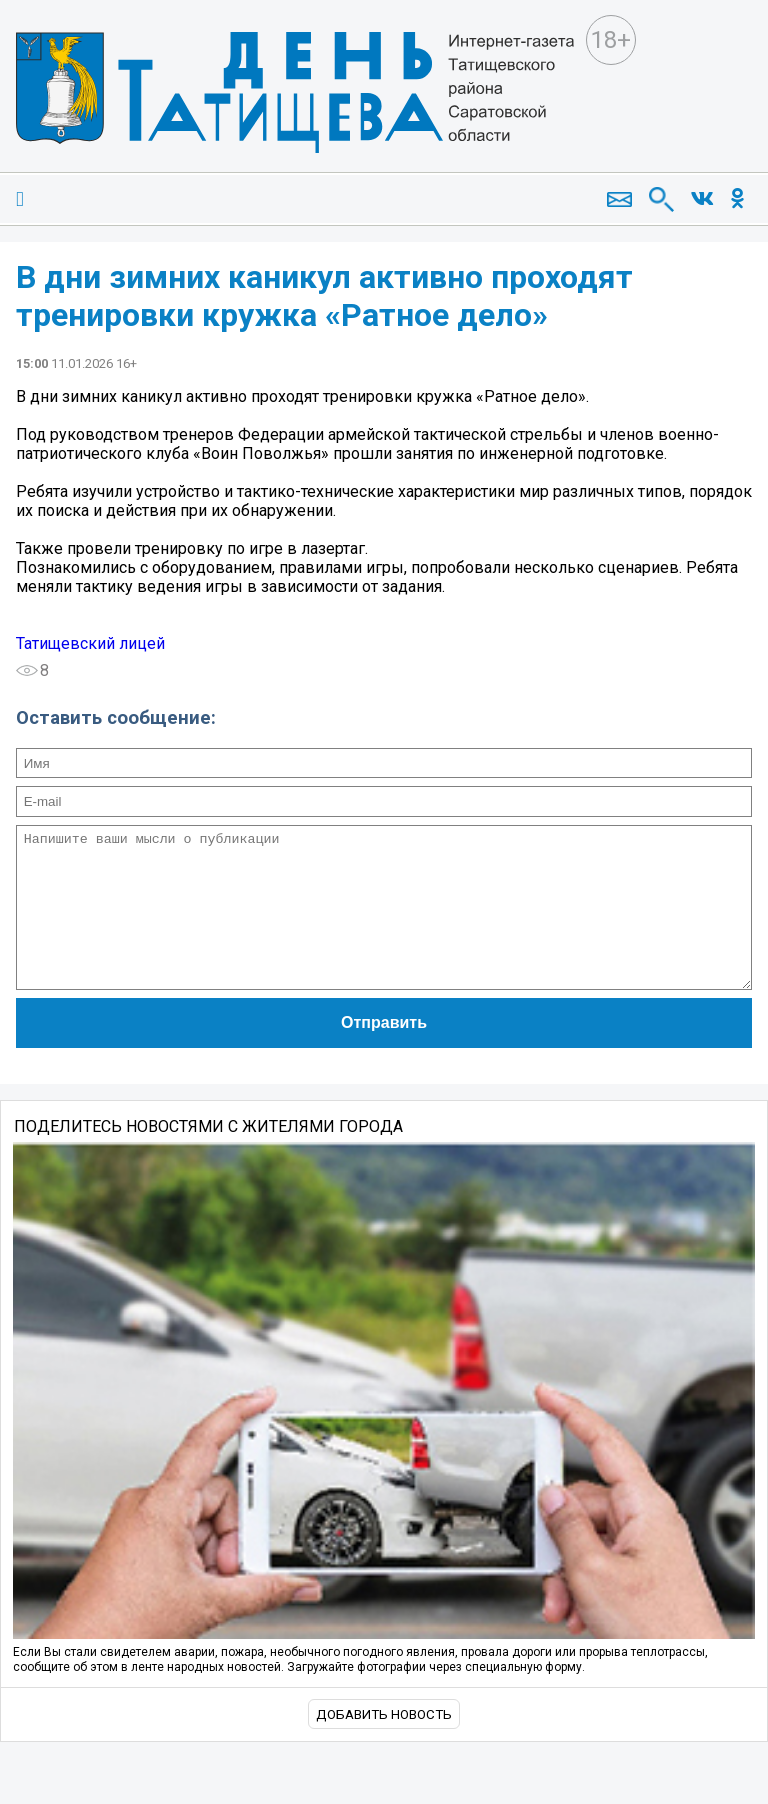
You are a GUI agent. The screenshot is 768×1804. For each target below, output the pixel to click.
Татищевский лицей (90, 643)
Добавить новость (384, 1744)
